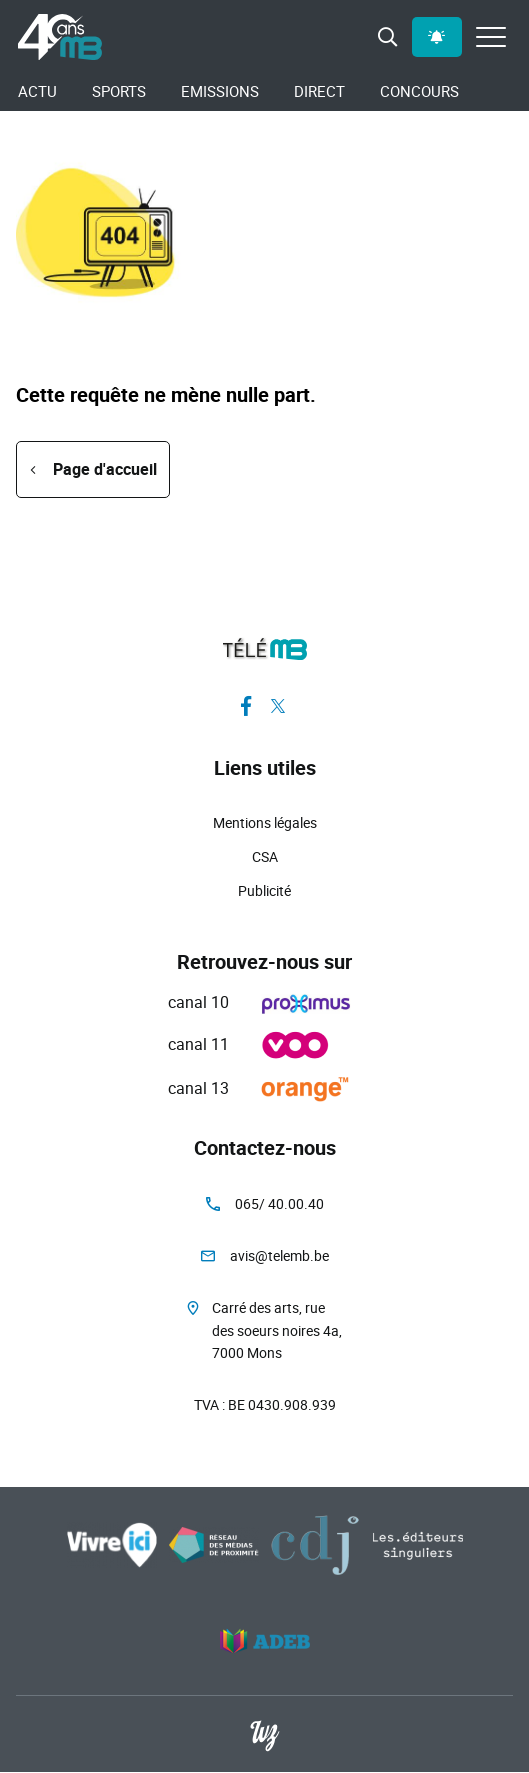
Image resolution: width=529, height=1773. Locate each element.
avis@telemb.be (279, 1255)
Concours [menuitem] (419, 91)
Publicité (264, 890)
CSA (265, 856)
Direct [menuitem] (319, 91)
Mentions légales (265, 822)
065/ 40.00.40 (279, 1203)
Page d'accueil (105, 469)
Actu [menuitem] (37, 91)
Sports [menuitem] (119, 91)
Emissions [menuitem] (220, 91)
